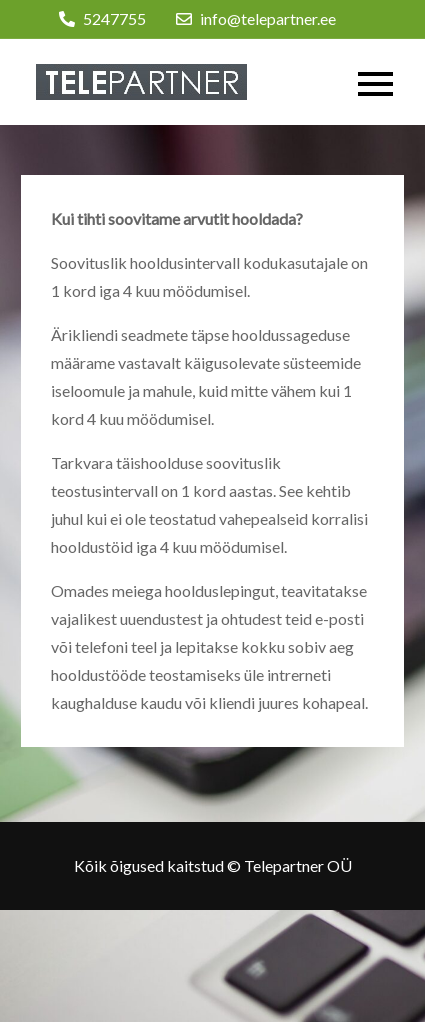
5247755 (102, 18)
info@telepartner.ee (256, 18)
